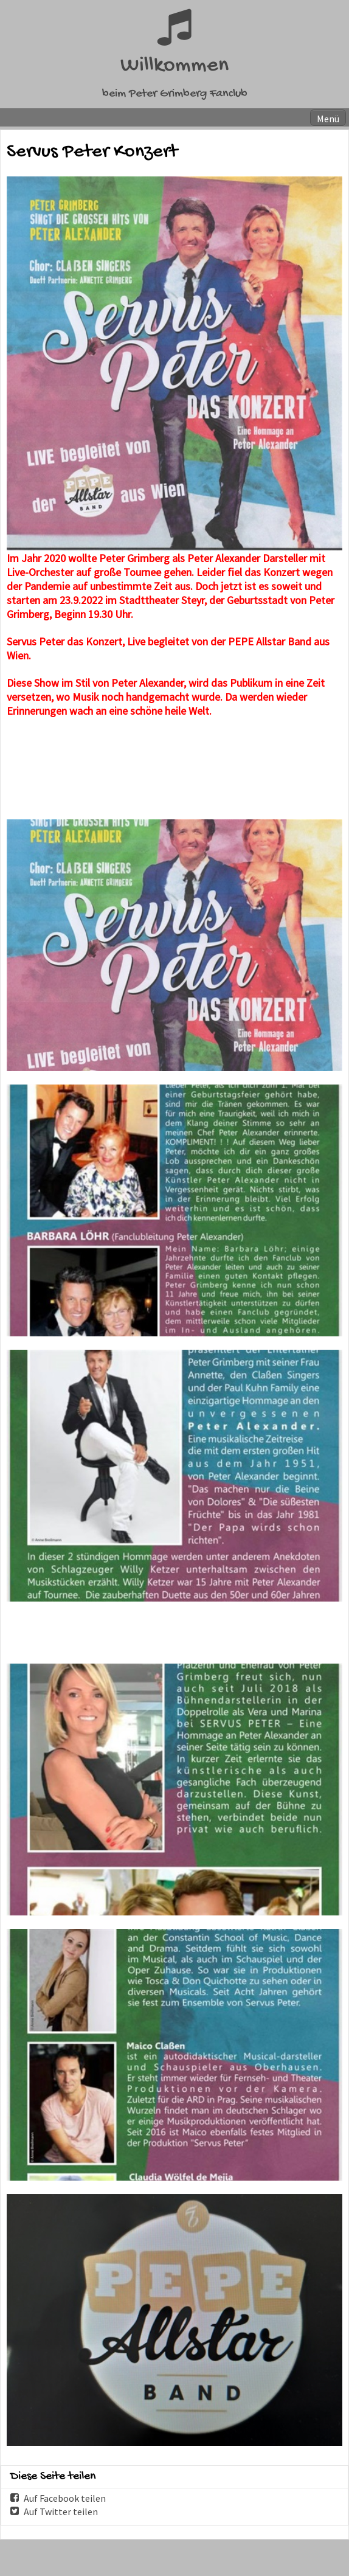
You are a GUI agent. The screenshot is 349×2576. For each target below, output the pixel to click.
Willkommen (174, 66)
